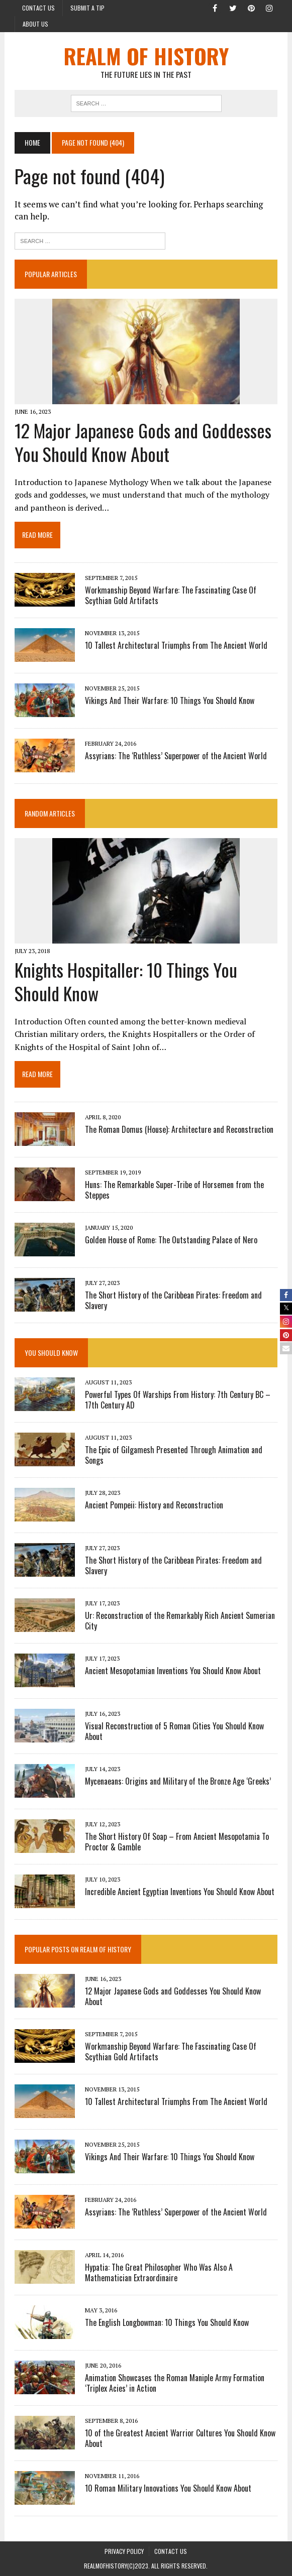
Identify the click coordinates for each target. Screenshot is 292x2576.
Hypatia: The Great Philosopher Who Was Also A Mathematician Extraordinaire (159, 2273)
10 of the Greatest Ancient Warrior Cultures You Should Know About (180, 2438)
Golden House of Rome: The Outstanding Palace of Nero (171, 1240)
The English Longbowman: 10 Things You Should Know (167, 2323)
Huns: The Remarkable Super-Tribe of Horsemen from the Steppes (174, 1190)
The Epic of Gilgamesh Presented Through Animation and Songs (173, 1455)
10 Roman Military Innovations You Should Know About (168, 2489)
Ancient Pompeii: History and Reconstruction (154, 1505)
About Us (35, 24)
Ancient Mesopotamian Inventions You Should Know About (173, 1671)
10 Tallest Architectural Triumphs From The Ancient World (176, 645)
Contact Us (38, 8)
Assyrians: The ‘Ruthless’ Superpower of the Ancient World (176, 756)
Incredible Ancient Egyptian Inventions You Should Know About (179, 1892)
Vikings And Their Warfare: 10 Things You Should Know (169, 700)
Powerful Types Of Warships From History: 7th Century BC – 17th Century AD (177, 1399)
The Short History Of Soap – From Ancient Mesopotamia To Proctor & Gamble (177, 1841)
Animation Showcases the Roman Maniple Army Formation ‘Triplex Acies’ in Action (174, 2383)
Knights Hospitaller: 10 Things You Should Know (126, 981)
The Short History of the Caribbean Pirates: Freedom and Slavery (173, 1300)
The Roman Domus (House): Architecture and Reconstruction (179, 1129)
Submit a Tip (87, 8)
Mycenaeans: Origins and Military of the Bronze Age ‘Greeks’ (178, 1781)
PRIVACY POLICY (124, 2551)
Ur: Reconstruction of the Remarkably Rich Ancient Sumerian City (180, 1620)
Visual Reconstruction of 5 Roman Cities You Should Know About (174, 1731)
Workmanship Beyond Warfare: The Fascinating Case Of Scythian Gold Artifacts (170, 595)
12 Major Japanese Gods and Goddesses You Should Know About (143, 442)
